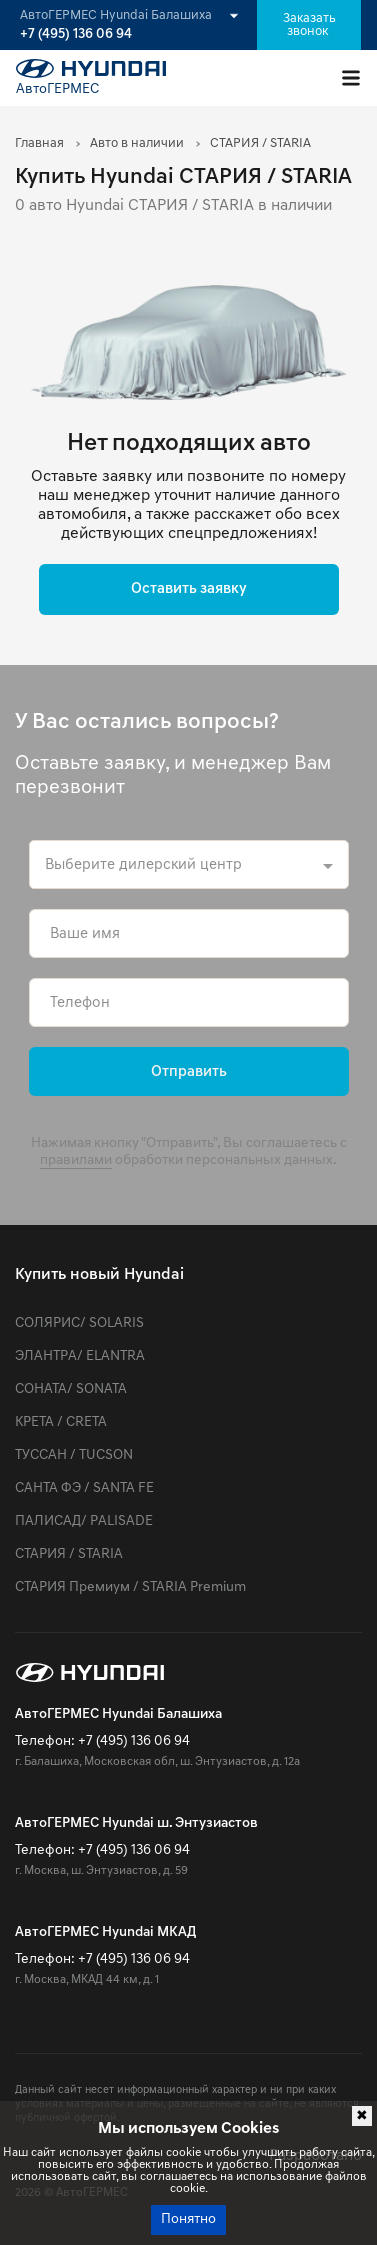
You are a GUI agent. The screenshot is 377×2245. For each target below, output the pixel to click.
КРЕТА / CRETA (61, 1422)
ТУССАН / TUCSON (74, 1455)
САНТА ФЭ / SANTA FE (84, 1488)
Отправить (189, 1072)
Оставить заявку (189, 589)
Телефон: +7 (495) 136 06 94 (102, 1741)
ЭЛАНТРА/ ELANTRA (80, 1356)
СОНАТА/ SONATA (71, 1389)
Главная (39, 143)
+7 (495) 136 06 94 (76, 35)
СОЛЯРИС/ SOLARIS (79, 1323)
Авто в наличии (137, 143)
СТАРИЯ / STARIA (69, 1554)
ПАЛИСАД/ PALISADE (84, 1521)
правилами (76, 1160)
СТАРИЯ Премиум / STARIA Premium (130, 1587)
